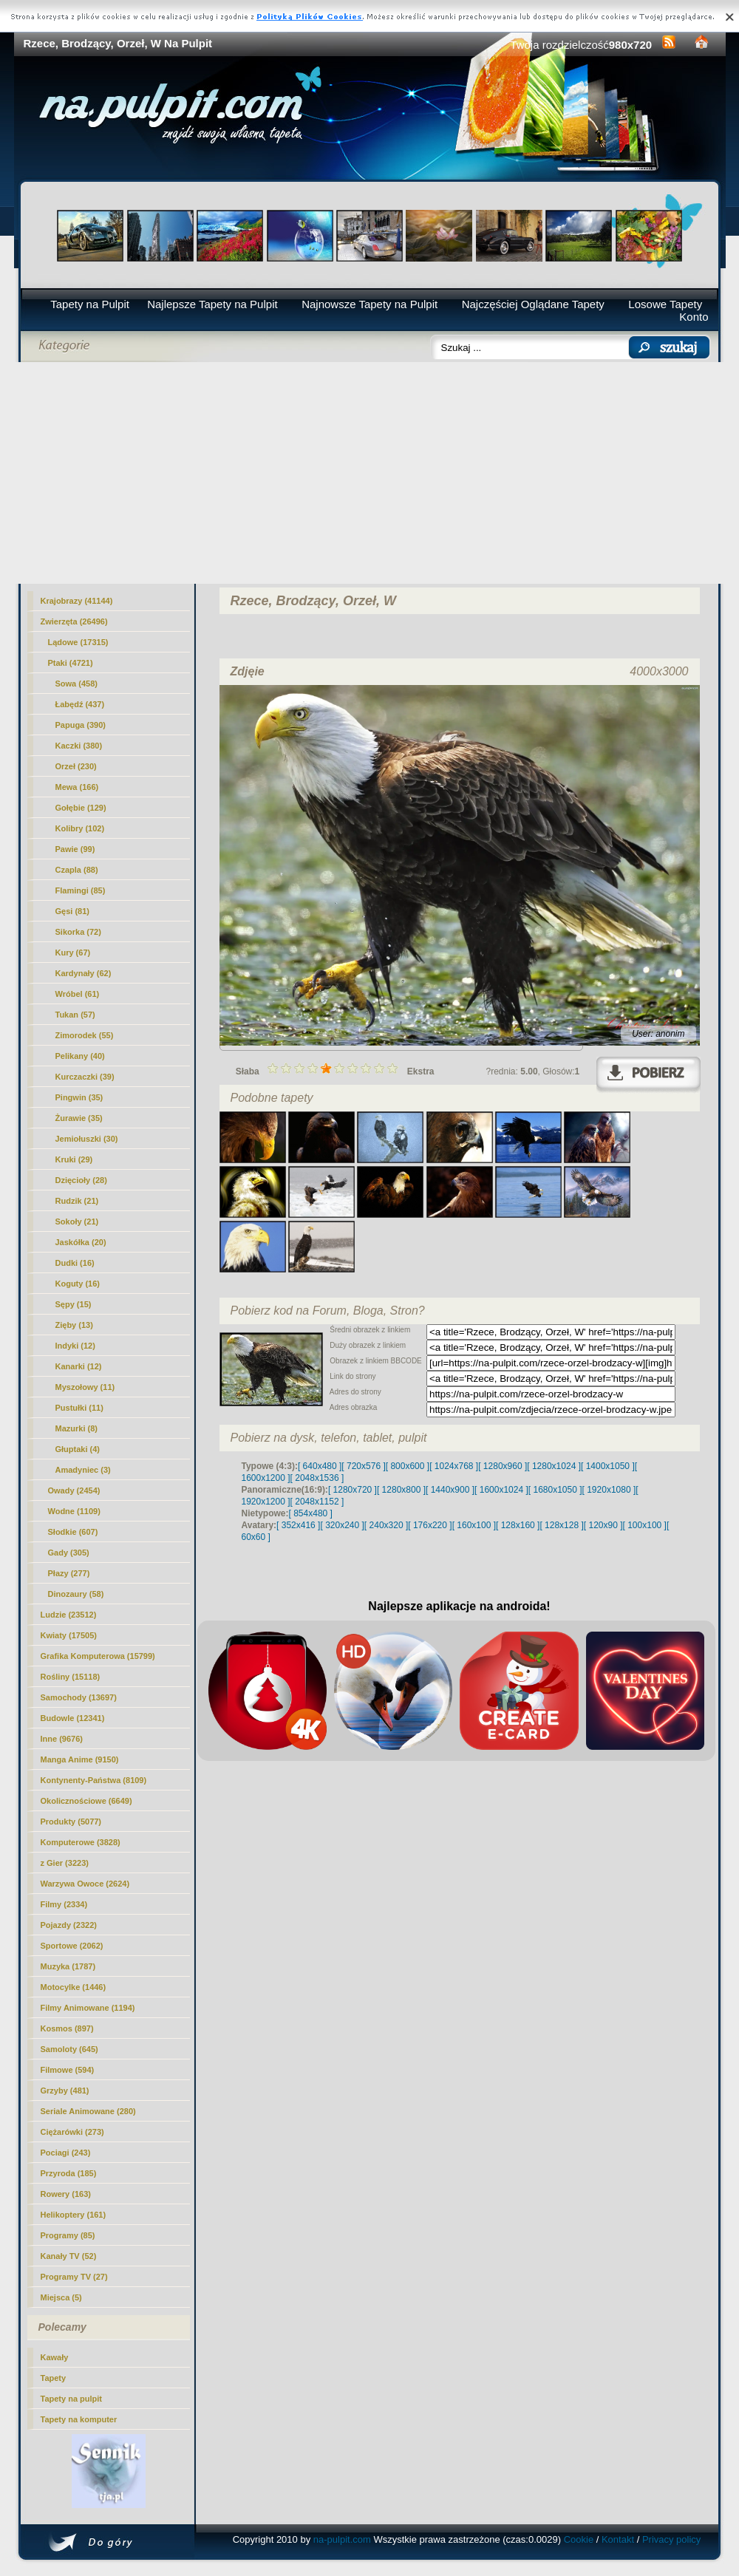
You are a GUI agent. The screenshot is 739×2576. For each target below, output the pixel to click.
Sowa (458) (76, 683)
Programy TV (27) (74, 2276)
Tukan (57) (75, 1014)
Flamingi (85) (80, 890)
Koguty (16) (78, 1283)
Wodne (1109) (74, 1511)
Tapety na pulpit (72, 2398)
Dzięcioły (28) (81, 1180)
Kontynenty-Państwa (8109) (94, 1780)
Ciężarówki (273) (72, 2131)
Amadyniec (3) (83, 1469)
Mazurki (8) (76, 1428)
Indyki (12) (75, 1345)
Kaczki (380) (79, 745)
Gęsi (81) (72, 911)
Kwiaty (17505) (69, 1635)
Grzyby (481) (65, 2090)
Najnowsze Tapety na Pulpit (369, 304)
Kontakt (618, 2539)
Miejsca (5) (61, 2297)
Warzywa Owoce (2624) (85, 1883)
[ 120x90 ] (603, 1525)
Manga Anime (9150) (80, 1759)
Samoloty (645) (69, 2049)
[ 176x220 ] (430, 1525)
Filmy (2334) (64, 1904)
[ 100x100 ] (645, 1525)
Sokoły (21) (77, 1221)
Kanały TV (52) (69, 2256)
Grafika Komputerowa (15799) (98, 1656)
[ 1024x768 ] (453, 1466)
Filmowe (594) (68, 2069)
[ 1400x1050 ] (608, 1466)
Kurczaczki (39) (85, 1076)
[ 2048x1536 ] (317, 1478)
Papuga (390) (80, 724)
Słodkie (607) (73, 1531)
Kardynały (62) (83, 973)
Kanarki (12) (78, 1366)
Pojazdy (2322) (69, 1925)
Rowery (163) (66, 2194)
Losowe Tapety (665, 304)
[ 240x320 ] (386, 1525)
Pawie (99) (75, 849)
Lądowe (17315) (78, 642)
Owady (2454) (74, 1490)
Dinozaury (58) (76, 1593)
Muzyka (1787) (68, 1966)
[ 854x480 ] (311, 1513)
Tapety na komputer (79, 2419)
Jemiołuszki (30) (86, 1138)
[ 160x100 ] (474, 1525)
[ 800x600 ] (407, 1466)
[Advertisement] (370, 472)
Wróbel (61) (77, 993)
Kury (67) (73, 952)
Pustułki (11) (79, 1407)
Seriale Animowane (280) (88, 2111)
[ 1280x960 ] (502, 1466)
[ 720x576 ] (363, 1466)
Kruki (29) (74, 1159)
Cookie (578, 2539)
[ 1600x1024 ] (501, 1490)
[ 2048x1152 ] (317, 1501)
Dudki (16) (75, 1262)
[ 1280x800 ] (401, 1490)
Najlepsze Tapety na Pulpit (212, 304)
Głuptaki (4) (78, 1449)
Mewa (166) (77, 787)
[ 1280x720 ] (352, 1490)
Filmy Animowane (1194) (88, 2007)
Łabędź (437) (80, 704)
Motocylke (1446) (73, 1987)
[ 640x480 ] (319, 1466)
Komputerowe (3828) (80, 1842)
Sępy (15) (73, 1304)
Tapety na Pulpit (89, 304)
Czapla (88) (76, 869)
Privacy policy (671, 2539)
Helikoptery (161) (73, 2214)
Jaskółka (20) (80, 1242)
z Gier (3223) (65, 1862)
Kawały (55, 2357)
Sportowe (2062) (72, 1945)
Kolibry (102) (80, 828)
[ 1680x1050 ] (555, 1490)
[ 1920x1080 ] (609, 1490)
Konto (693, 316)
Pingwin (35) (79, 1097)
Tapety (54, 2378)
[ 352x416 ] (298, 1525)
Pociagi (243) (66, 2152)
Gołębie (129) (80, 807)
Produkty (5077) (71, 1821)
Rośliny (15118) (71, 1676)
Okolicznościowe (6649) (86, 1800)
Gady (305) (68, 1552)
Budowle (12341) (73, 1718)
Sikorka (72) (78, 931)
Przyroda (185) (69, 2173)
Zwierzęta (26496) (74, 621)
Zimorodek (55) (84, 1035)
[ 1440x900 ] (450, 1490)
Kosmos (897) (67, 2028)
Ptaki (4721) (70, 662)
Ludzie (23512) (69, 1614)
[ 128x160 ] (517, 1525)
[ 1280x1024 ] (554, 1466)
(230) (76, 766)
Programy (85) (68, 2235)
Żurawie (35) (79, 1118)
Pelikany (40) (80, 1056)
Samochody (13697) (79, 1697)
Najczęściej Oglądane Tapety (533, 304)
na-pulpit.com (342, 2539)
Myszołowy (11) (85, 1387)
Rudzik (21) (77, 1200)
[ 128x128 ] (561, 1525)
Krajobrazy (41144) (77, 600)
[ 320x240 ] (342, 1525)
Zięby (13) (74, 1325)
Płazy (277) (69, 1573)
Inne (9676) (62, 1738)
